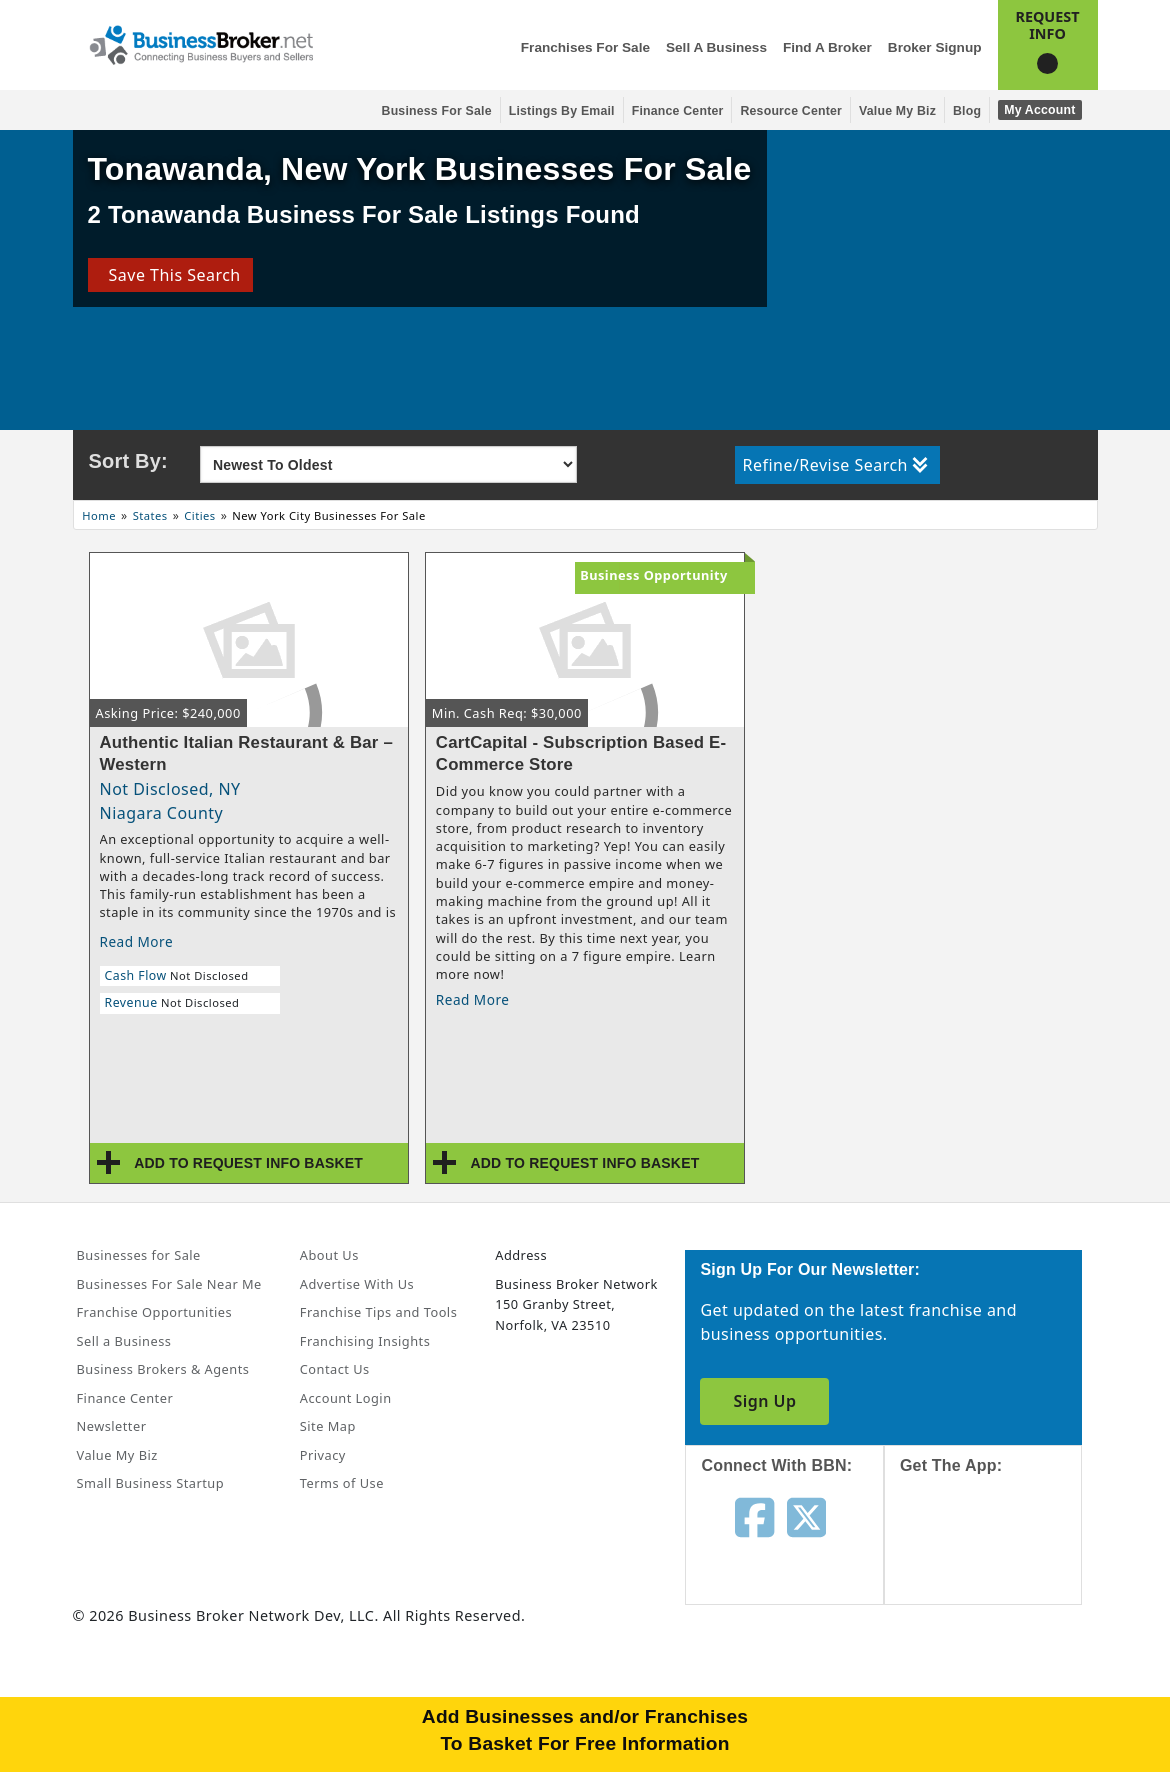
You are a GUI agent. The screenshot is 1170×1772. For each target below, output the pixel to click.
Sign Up (764, 1401)
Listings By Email (562, 111)
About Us (329, 1255)
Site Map (328, 1426)
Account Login (346, 1398)
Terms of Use (342, 1483)
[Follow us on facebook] (754, 1516)
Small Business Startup (151, 1483)
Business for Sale (437, 111)
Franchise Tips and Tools (378, 1312)
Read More (137, 941)
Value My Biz (897, 111)
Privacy (323, 1455)
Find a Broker (827, 47)
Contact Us (335, 1369)
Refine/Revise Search (835, 465)
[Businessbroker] (201, 43)
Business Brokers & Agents (163, 1369)
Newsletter (112, 1426)
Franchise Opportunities (155, 1312)
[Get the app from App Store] (998, 1557)
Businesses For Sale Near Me (169, 1284)
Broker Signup (935, 47)
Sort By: (128, 461)
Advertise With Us (357, 1284)
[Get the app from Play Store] (998, 1694)
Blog (967, 111)
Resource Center (791, 111)
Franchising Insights (365, 1341)
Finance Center (678, 111)
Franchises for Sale (585, 47)
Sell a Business (716, 47)
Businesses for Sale (139, 1255)
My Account (1039, 110)
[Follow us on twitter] (806, 1516)
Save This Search (169, 275)
